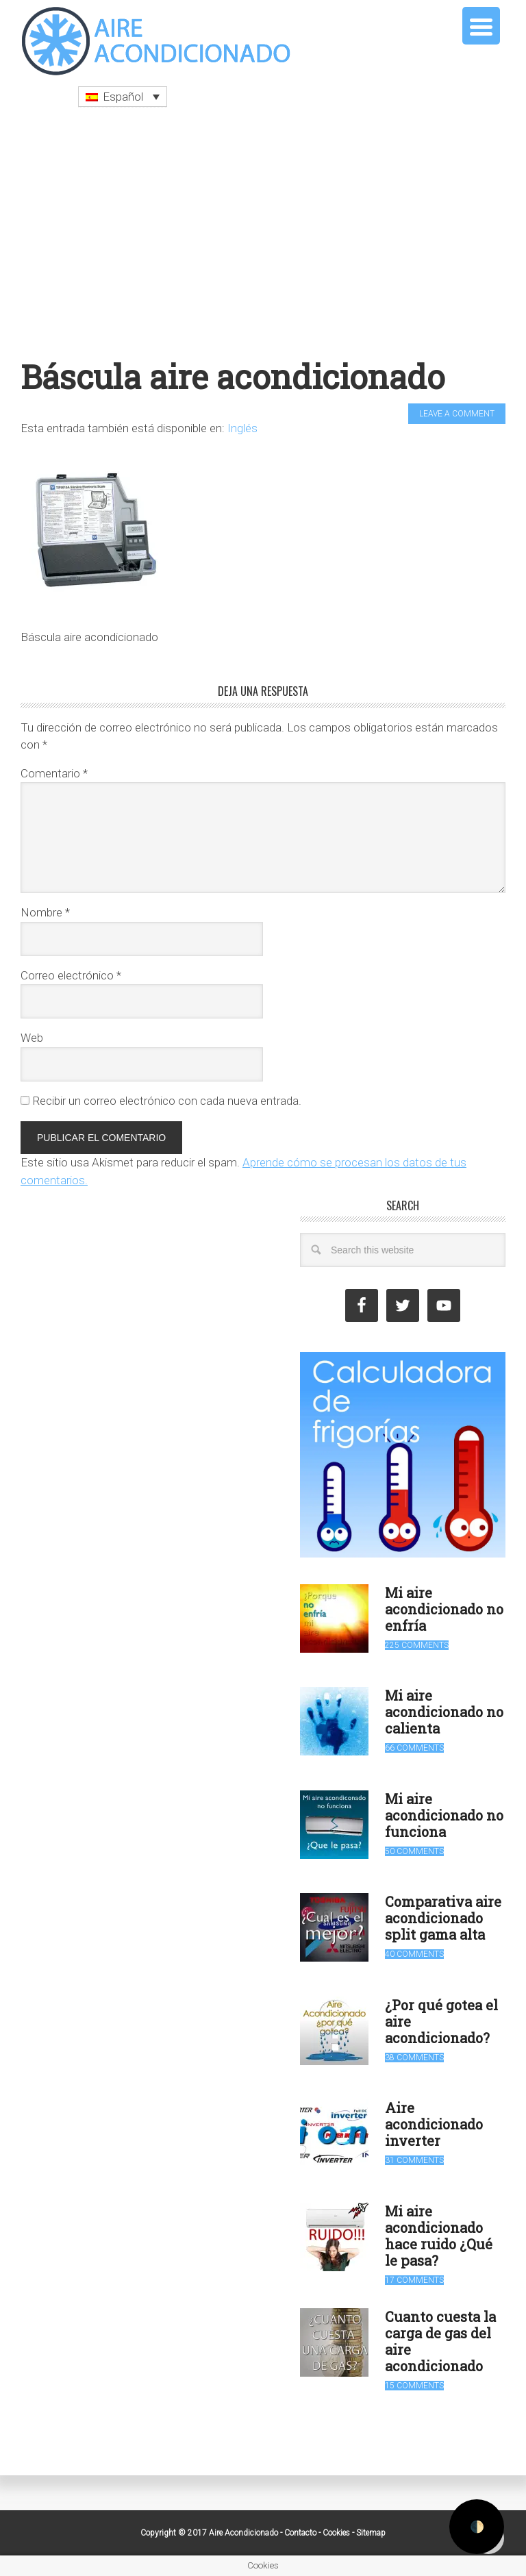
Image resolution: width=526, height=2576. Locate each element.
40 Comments (414, 1954)
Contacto (300, 2533)
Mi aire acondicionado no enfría (444, 1609)
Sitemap (371, 2533)
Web (32, 1038)
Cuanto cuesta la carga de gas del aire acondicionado (440, 2341)
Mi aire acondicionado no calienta (444, 1711)
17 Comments (414, 2280)
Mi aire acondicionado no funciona (444, 1815)
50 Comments (414, 1851)
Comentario (54, 773)
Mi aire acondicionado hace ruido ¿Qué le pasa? (438, 2235)
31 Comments (414, 2160)
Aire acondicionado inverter (434, 2124)
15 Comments (414, 2385)
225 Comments (417, 1645)
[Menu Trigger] (481, 26)
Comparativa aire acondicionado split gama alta (443, 1917)
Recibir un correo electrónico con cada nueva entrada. (166, 1101)
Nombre (45, 912)
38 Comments (414, 2057)
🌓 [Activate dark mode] (477, 2527)
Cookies (336, 2533)
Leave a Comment (456, 413)
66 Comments (414, 1748)
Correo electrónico (71, 975)
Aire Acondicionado (158, 41)
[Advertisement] (263, 232)
